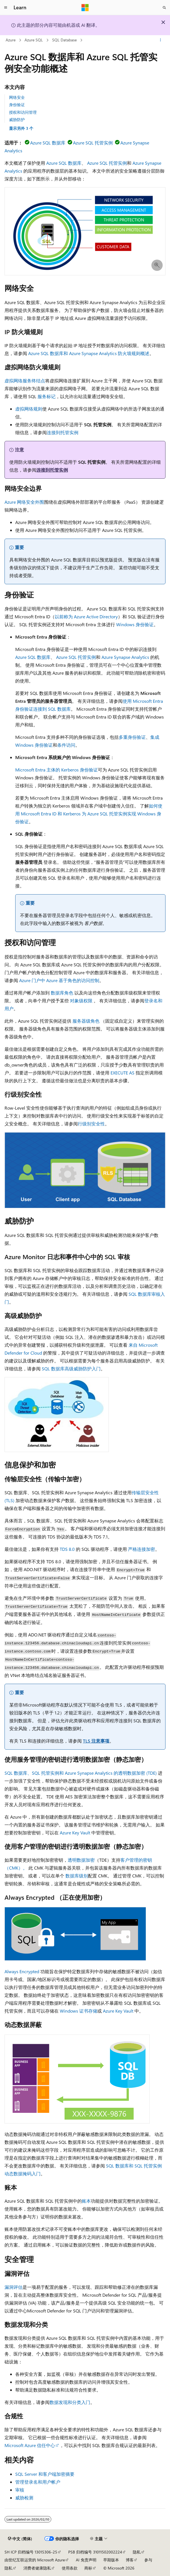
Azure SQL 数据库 (47, 143)
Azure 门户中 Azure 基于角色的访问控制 (59, 980)
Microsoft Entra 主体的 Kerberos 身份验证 (56, 770)
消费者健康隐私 (37, 2568)
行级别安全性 (91, 1124)
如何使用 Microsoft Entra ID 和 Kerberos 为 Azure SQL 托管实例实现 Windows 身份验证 (88, 813)
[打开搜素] (164, 8)
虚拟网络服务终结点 (25, 380)
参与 (148, 2559)
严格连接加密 (141, 1549)
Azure (11, 40)
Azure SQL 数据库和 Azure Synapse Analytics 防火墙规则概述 (88, 353)
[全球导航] (5, 8)
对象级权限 (81, 1000)
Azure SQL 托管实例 (93, 143)
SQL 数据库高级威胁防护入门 (71, 1368)
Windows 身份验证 (135, 624)
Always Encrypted (22, 1971)
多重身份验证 (132, 737)
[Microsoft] (85, 7)
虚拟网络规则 (28, 409)
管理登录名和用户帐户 (37, 2482)
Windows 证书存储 (78, 2011)
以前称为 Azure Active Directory (86, 616)
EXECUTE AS (122, 1073)
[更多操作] (160, 40)
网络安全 (17, 97)
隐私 (137, 2552)
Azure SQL (34, 40)
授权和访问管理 (23, 112)
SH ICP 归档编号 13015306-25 (31, 2552)
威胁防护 (17, 119)
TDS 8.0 (67, 1549)
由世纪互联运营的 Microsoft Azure (35, 2559)
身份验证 (17, 104)
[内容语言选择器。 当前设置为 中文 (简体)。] (20, 2538)
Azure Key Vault (75, 1832)
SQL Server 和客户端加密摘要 (44, 2474)
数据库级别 (76, 1876)
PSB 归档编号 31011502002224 (95, 2552)
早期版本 (111, 2559)
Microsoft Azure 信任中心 (30, 2445)
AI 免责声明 (86, 2559)
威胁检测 (24, 2498)
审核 (19, 2490)
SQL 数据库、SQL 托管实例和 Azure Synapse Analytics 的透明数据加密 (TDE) (81, 1773)
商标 (88, 2568)
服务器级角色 (86, 1021)
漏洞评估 (14, 2287)
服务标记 (46, 396)
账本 (86, 2201)
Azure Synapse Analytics (125, 657)
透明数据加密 (81, 1860)
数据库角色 (62, 993)
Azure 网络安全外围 (24, 502)
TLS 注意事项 (96, 1741)
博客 (130, 2559)
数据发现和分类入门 (70, 2402)
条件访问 (66, 745)
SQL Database (64, 40)
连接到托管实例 (62, 432)
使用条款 (70, 2568)
